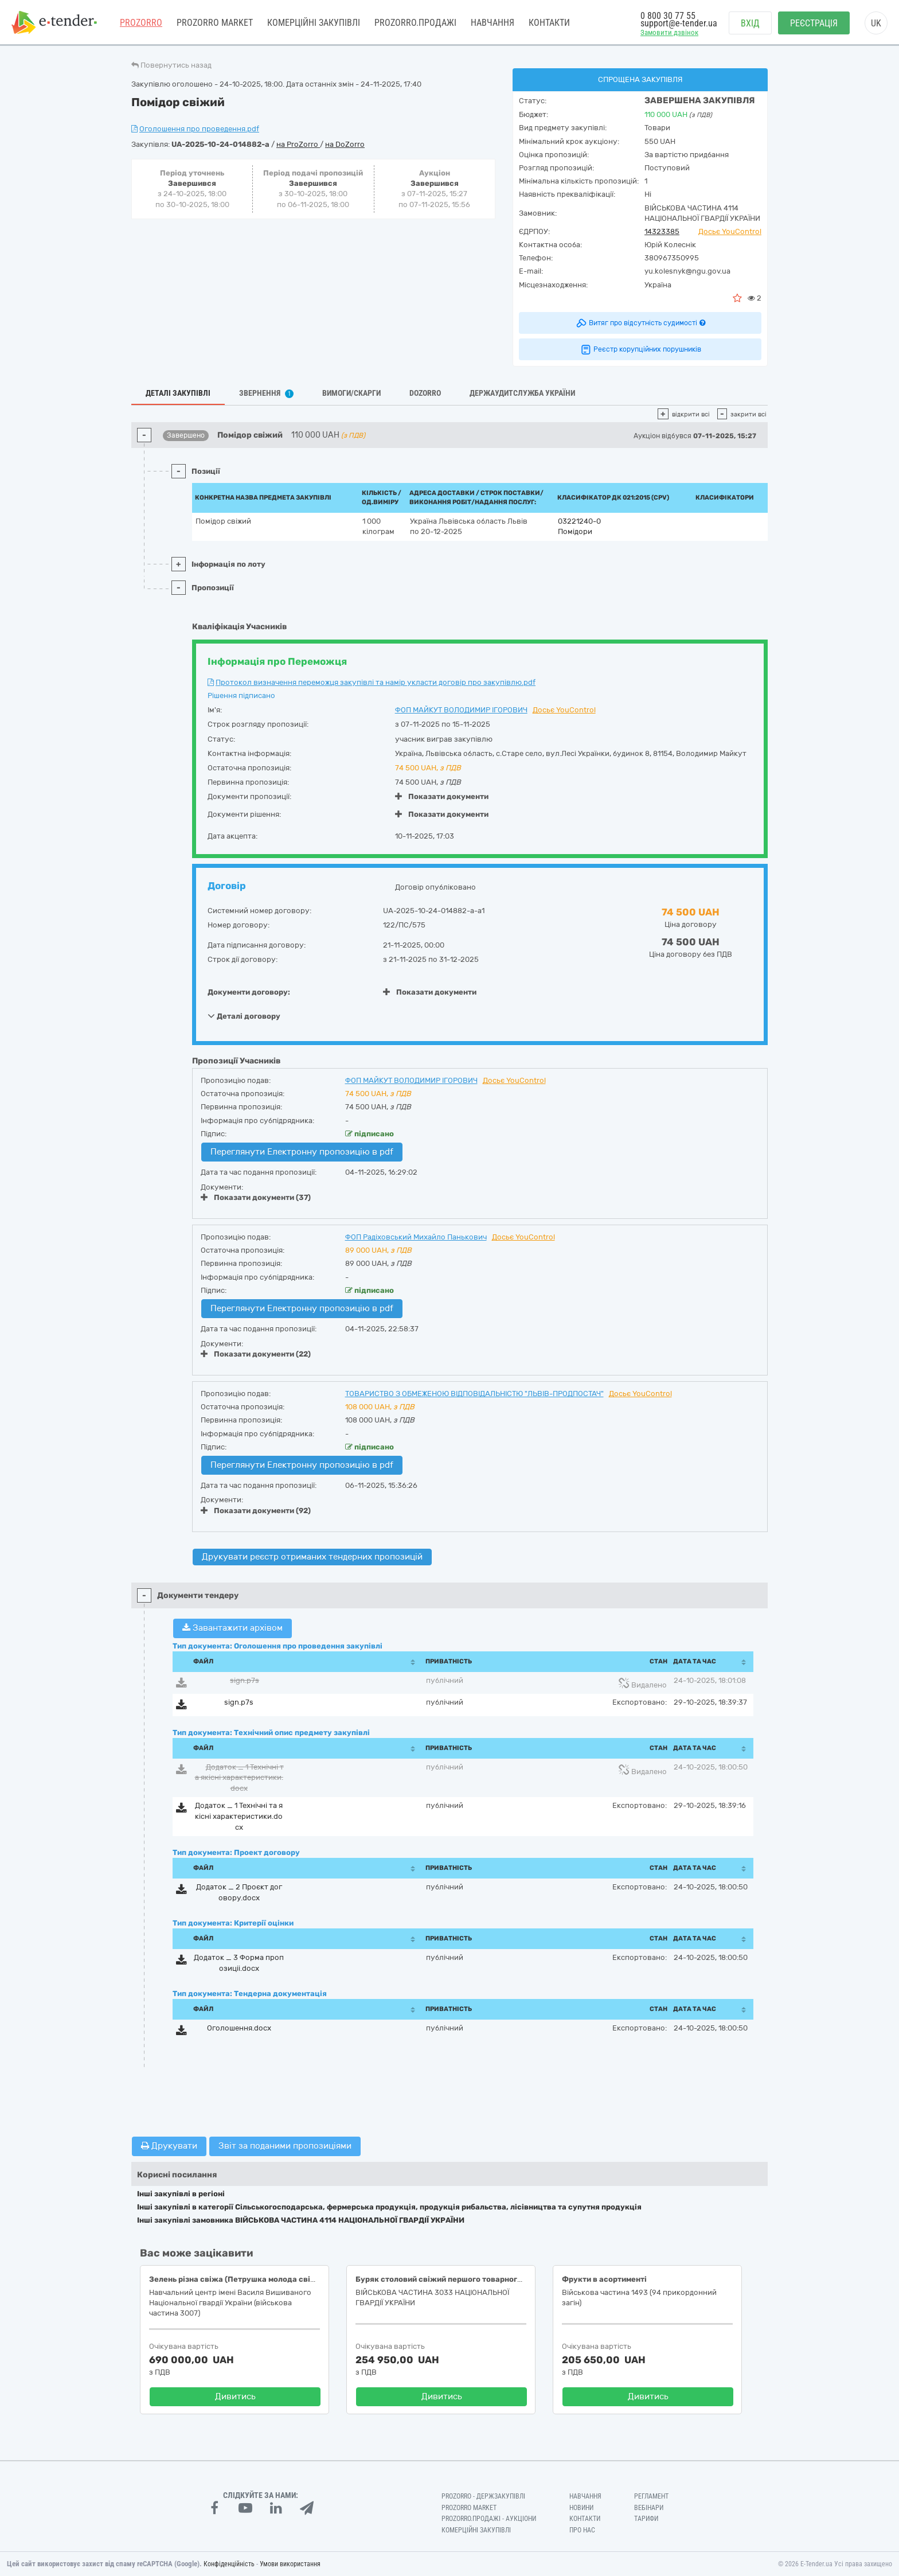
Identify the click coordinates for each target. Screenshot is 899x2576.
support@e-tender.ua (678, 23)
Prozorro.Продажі (415, 22)
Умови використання (290, 2564)
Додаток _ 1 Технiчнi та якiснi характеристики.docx (239, 1777)
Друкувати (169, 2146)
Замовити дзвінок (669, 32)
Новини (581, 2508)
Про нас (582, 2530)
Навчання (492, 22)
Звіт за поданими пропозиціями (284, 2146)
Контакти (549, 22)
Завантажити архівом (232, 1628)
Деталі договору (244, 1016)
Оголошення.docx (239, 2028)
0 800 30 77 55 (667, 15)
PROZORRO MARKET (215, 22)
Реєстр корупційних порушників (640, 349)
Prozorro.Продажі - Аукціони (488, 2519)
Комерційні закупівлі (313, 22)
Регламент (651, 2496)
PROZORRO (141, 22)
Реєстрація (814, 23)
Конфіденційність (229, 2564)
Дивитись (235, 2396)
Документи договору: (249, 992)
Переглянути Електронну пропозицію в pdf (301, 1152)
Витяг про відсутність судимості (640, 323)
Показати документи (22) (256, 1354)
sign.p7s (244, 1680)
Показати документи (441, 796)
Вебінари (648, 2508)
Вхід (750, 23)
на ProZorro (298, 144)
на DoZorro (345, 144)
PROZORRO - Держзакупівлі (483, 2496)
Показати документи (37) (256, 1197)
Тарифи (646, 2519)
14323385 (661, 231)
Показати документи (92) (256, 1510)
